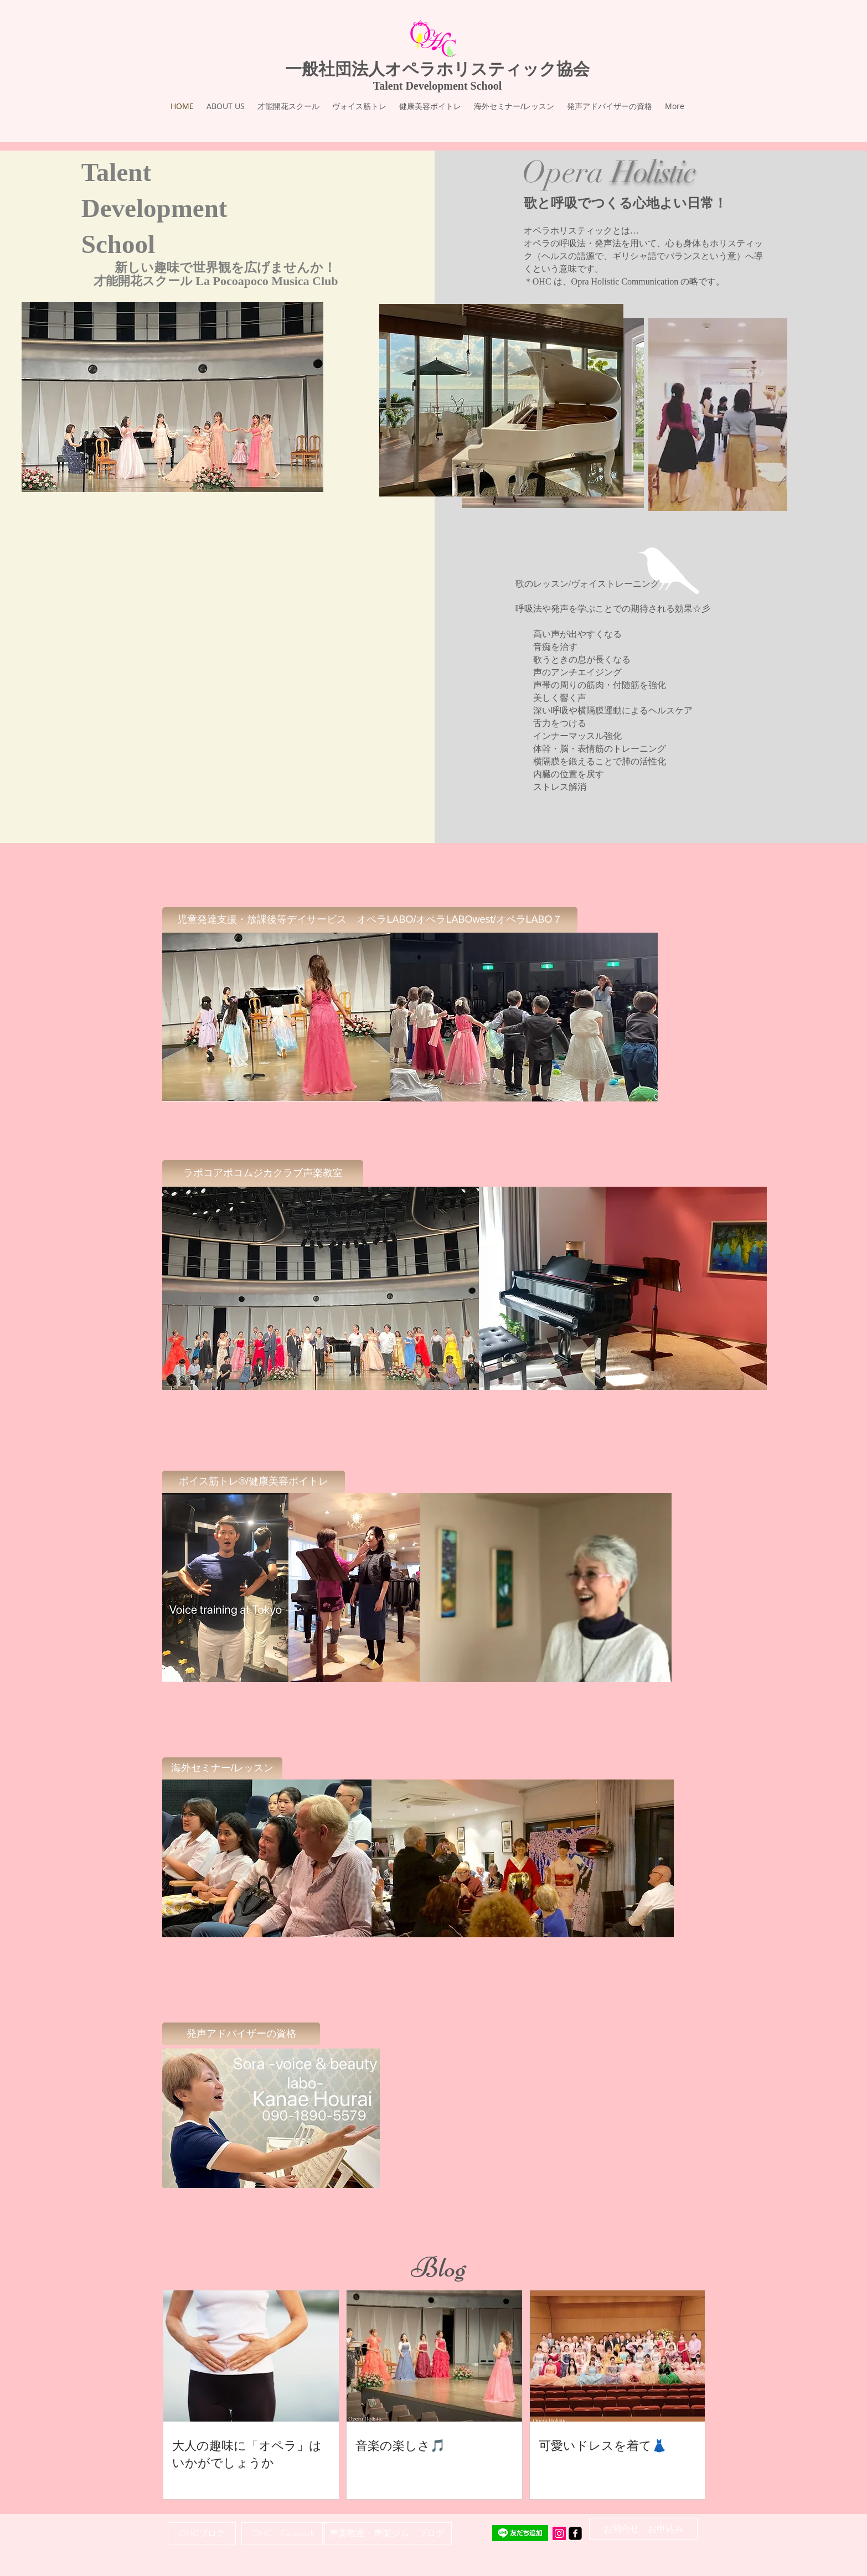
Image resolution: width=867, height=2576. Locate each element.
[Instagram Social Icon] (559, 2533)
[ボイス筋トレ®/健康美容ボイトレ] (253, 1482)
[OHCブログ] (202, 2533)
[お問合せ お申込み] (643, 2529)
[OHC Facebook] (283, 2533)
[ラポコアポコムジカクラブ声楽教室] (262, 1173)
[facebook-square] (575, 2533)
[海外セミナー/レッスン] (222, 1768)
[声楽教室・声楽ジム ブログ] (387, 2533)
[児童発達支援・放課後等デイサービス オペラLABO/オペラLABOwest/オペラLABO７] (369, 920)
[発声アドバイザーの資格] (241, 2033)
